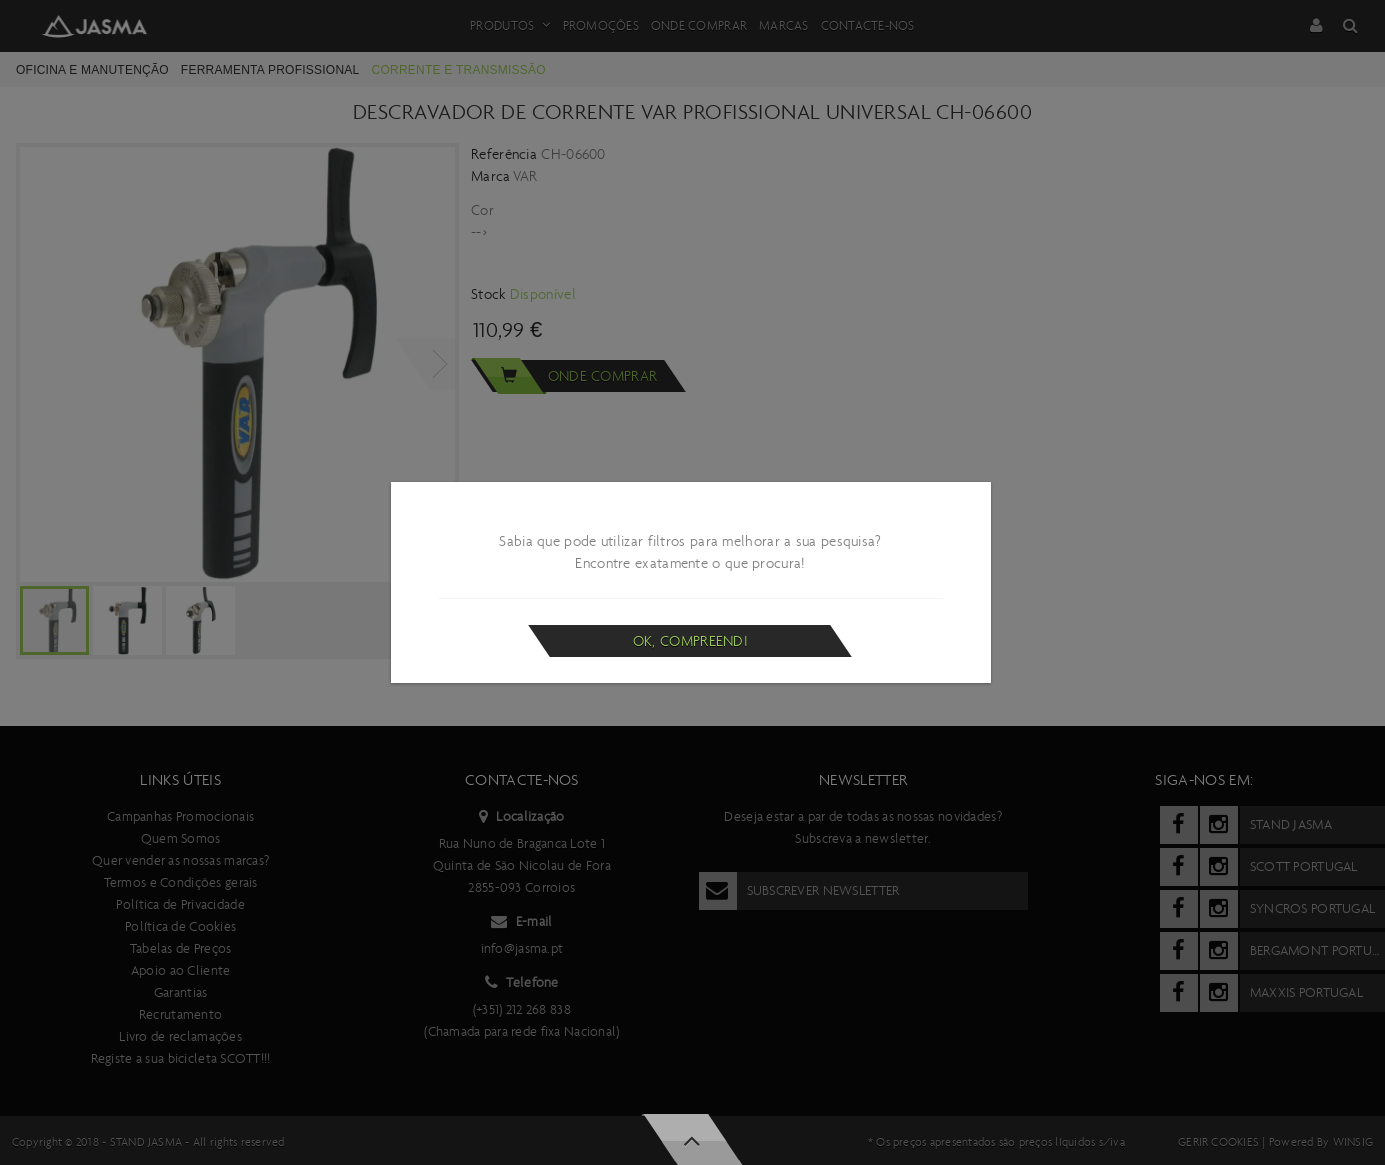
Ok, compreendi (690, 641)
